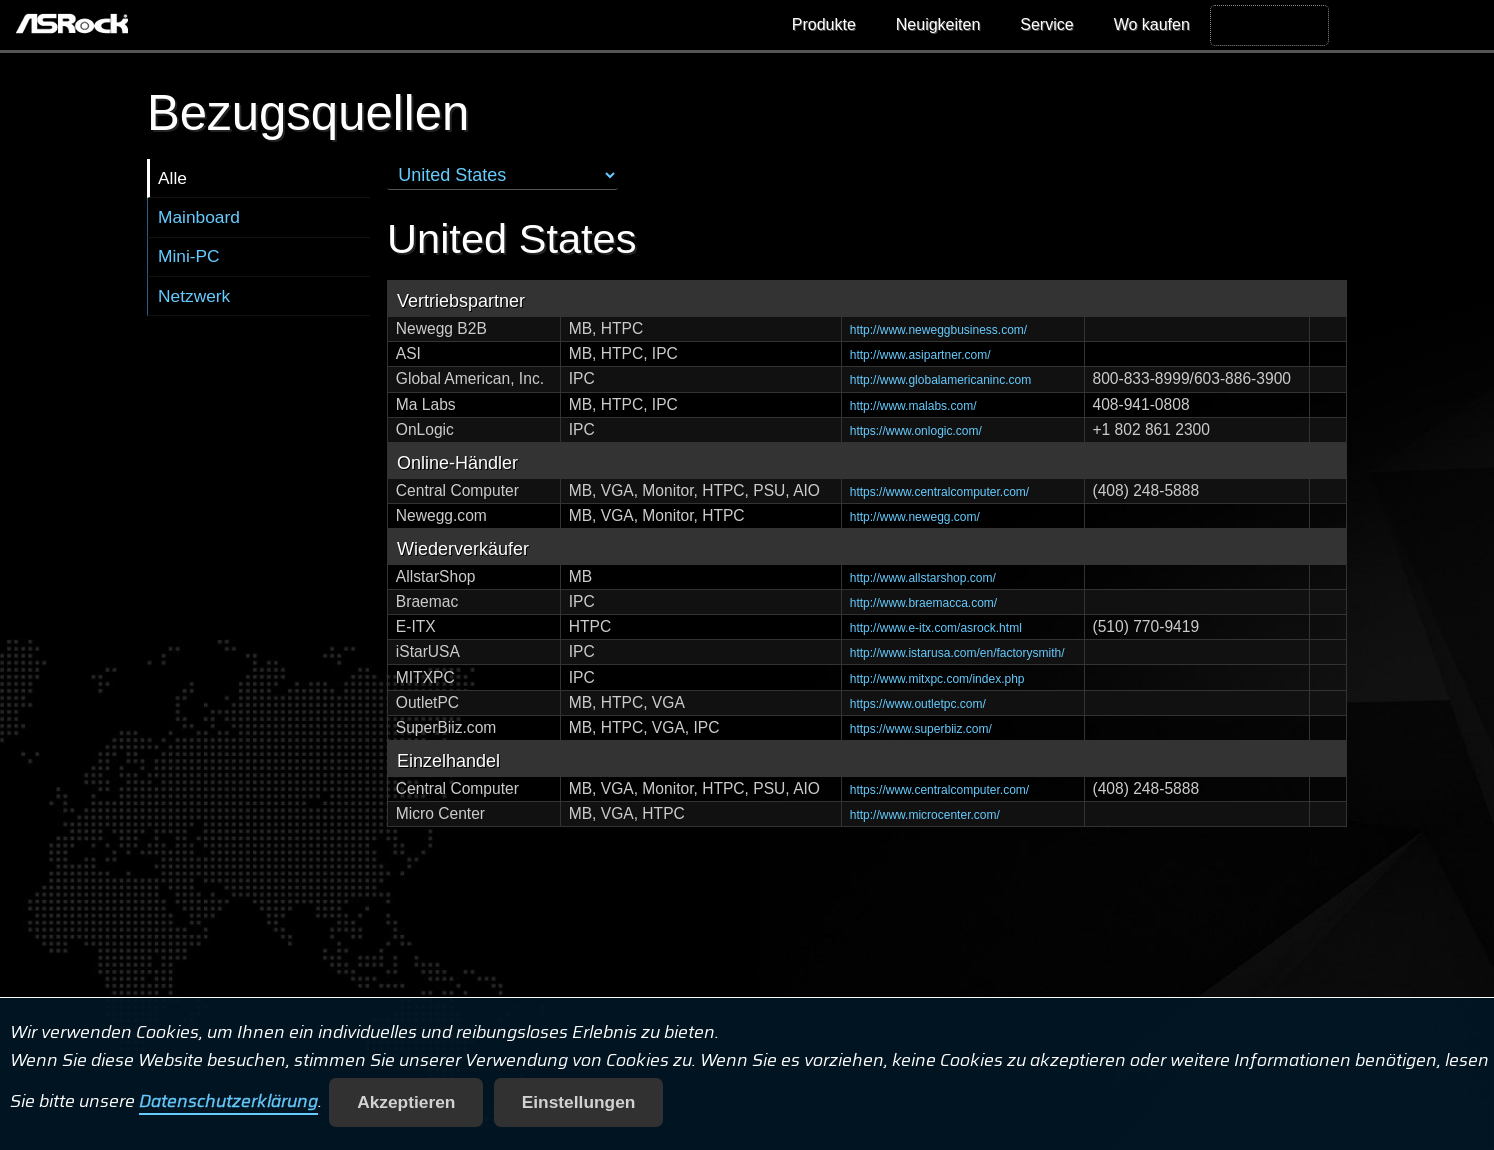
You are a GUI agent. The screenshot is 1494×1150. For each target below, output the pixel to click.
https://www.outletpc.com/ (918, 704)
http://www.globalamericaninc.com (940, 380)
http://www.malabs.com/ (913, 406)
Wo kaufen (1152, 24)
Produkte (824, 24)
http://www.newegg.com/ (915, 517)
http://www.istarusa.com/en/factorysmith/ (957, 653)
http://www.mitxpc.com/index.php (937, 679)
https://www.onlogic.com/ (916, 431)
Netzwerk (194, 296)
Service (1046, 24)
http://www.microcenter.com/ (925, 815)
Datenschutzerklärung (228, 1102)
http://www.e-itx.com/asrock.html (936, 628)
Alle (172, 178)
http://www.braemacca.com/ (923, 603)
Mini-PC (189, 256)
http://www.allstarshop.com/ (923, 578)
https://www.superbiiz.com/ (921, 729)
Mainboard (199, 217)
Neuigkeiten (938, 24)
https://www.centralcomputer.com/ (939, 492)
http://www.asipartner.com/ (920, 355)
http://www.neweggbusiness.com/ (938, 330)
